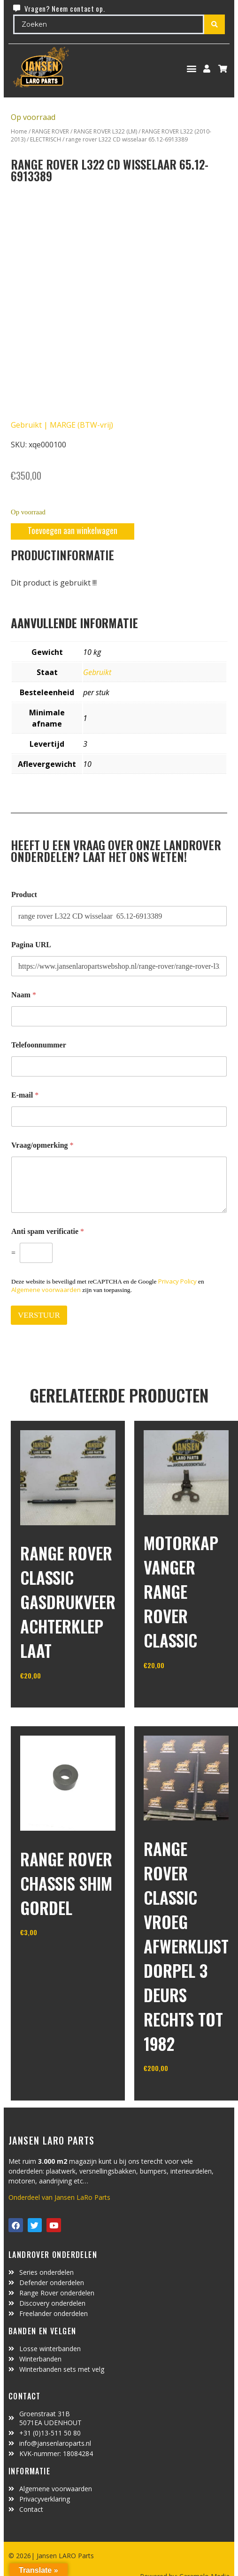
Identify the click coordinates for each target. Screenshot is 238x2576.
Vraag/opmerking (42, 1145)
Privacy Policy (177, 1281)
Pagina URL (31, 945)
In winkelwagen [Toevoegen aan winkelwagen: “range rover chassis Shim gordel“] (55, 1956)
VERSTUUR (39, 1315)
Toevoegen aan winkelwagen (72, 530)
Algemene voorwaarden (46, 1289)
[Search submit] (214, 24)
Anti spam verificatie (47, 1231)
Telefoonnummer (38, 1045)
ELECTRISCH (45, 139)
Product (24, 894)
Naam (23, 995)
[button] (192, 68)
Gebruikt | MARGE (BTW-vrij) (62, 425)
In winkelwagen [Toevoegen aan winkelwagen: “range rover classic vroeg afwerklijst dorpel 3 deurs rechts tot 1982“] (178, 2092)
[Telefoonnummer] (119, 1066)
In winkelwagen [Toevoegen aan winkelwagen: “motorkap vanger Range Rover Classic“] (178, 1689)
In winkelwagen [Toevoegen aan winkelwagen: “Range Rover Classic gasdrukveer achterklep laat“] (55, 1699)
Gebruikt (97, 672)
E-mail (24, 1095)
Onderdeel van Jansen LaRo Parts (59, 2197)
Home (19, 131)
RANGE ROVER (50, 131)
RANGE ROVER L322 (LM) (105, 131)
